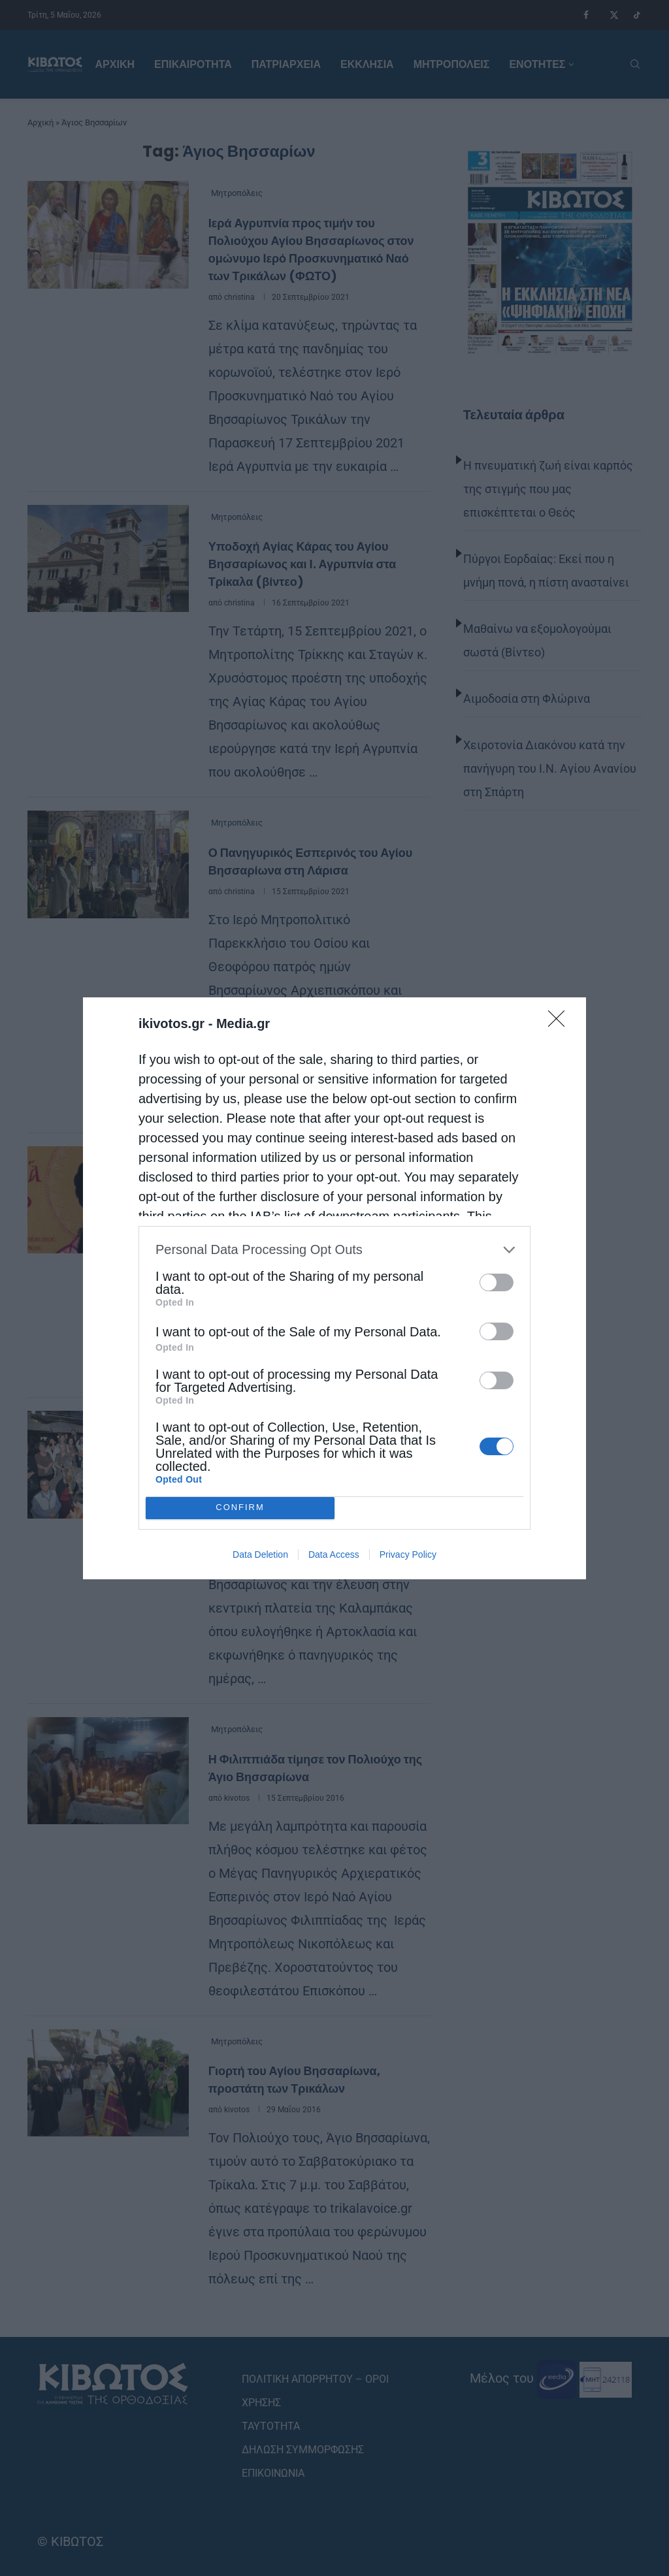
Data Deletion (260, 1554)
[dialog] (334, 1288)
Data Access (333, 1554)
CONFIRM (240, 1508)
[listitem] (334, 1250)
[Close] (560, 1022)
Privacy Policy (408, 1554)
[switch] (497, 1282)
